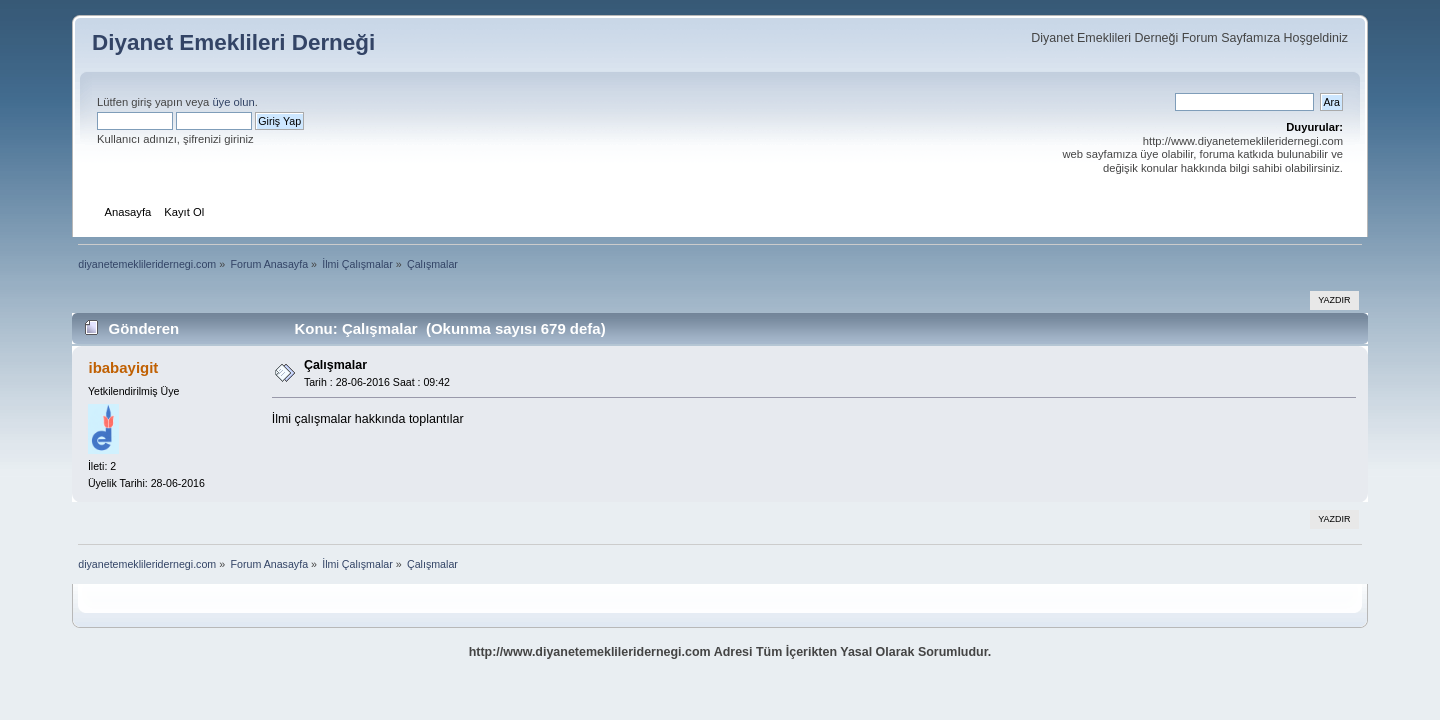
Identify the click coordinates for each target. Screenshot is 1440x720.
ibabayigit (123, 367)
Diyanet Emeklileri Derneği (233, 42)
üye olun (233, 102)
